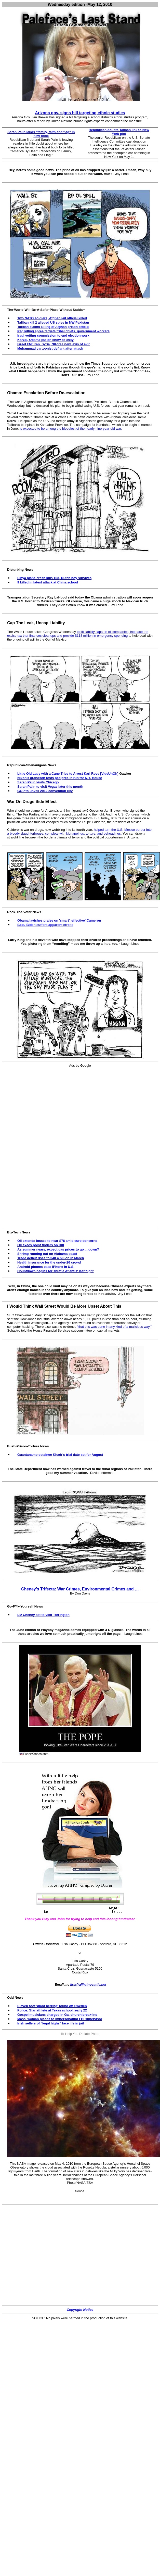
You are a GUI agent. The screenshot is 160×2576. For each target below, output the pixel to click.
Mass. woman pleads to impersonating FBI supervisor (59, 2019)
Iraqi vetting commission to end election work (53, 335)
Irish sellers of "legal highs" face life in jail (50, 2023)
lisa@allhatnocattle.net (88, 1984)
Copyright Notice (80, 2310)
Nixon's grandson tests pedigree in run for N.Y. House (59, 778)
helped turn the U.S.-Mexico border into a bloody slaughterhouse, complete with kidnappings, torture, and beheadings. (79, 831)
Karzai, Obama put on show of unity (45, 340)
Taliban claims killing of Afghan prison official (53, 327)
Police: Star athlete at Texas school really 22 (52, 2010)
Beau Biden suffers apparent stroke (45, 925)
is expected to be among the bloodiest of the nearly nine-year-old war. (71, 428)
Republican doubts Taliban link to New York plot (119, 132)
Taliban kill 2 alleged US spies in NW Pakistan (53, 322)
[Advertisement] (81, 1148)
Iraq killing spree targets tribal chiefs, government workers (63, 331)
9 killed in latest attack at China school (47, 582)
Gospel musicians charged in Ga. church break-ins (57, 2015)
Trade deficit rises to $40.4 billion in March (50, 1258)
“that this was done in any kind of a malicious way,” (114, 1327)
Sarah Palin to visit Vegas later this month (50, 786)
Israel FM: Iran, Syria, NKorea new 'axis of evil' (53, 344)
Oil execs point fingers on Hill (40, 1245)
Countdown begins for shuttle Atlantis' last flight (55, 1271)
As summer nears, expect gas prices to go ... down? (58, 1249)
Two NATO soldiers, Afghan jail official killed (52, 318)
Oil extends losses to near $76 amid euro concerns (57, 1241)
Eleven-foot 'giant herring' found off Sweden (52, 2006)
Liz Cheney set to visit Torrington (43, 1615)
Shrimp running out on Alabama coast (47, 1254)
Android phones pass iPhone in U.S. (45, 1267)
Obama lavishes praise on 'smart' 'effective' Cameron (59, 920)
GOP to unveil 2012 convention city (45, 791)
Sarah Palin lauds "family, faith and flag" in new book (41, 134)
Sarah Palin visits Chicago (38, 782)
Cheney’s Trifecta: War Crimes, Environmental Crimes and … (80, 1589)
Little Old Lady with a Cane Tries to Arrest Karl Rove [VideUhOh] (67, 773)
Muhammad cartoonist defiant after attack (50, 348)
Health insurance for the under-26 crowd (49, 1262)
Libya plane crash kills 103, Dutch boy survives (54, 578)
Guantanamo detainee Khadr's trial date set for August (60, 1455)
